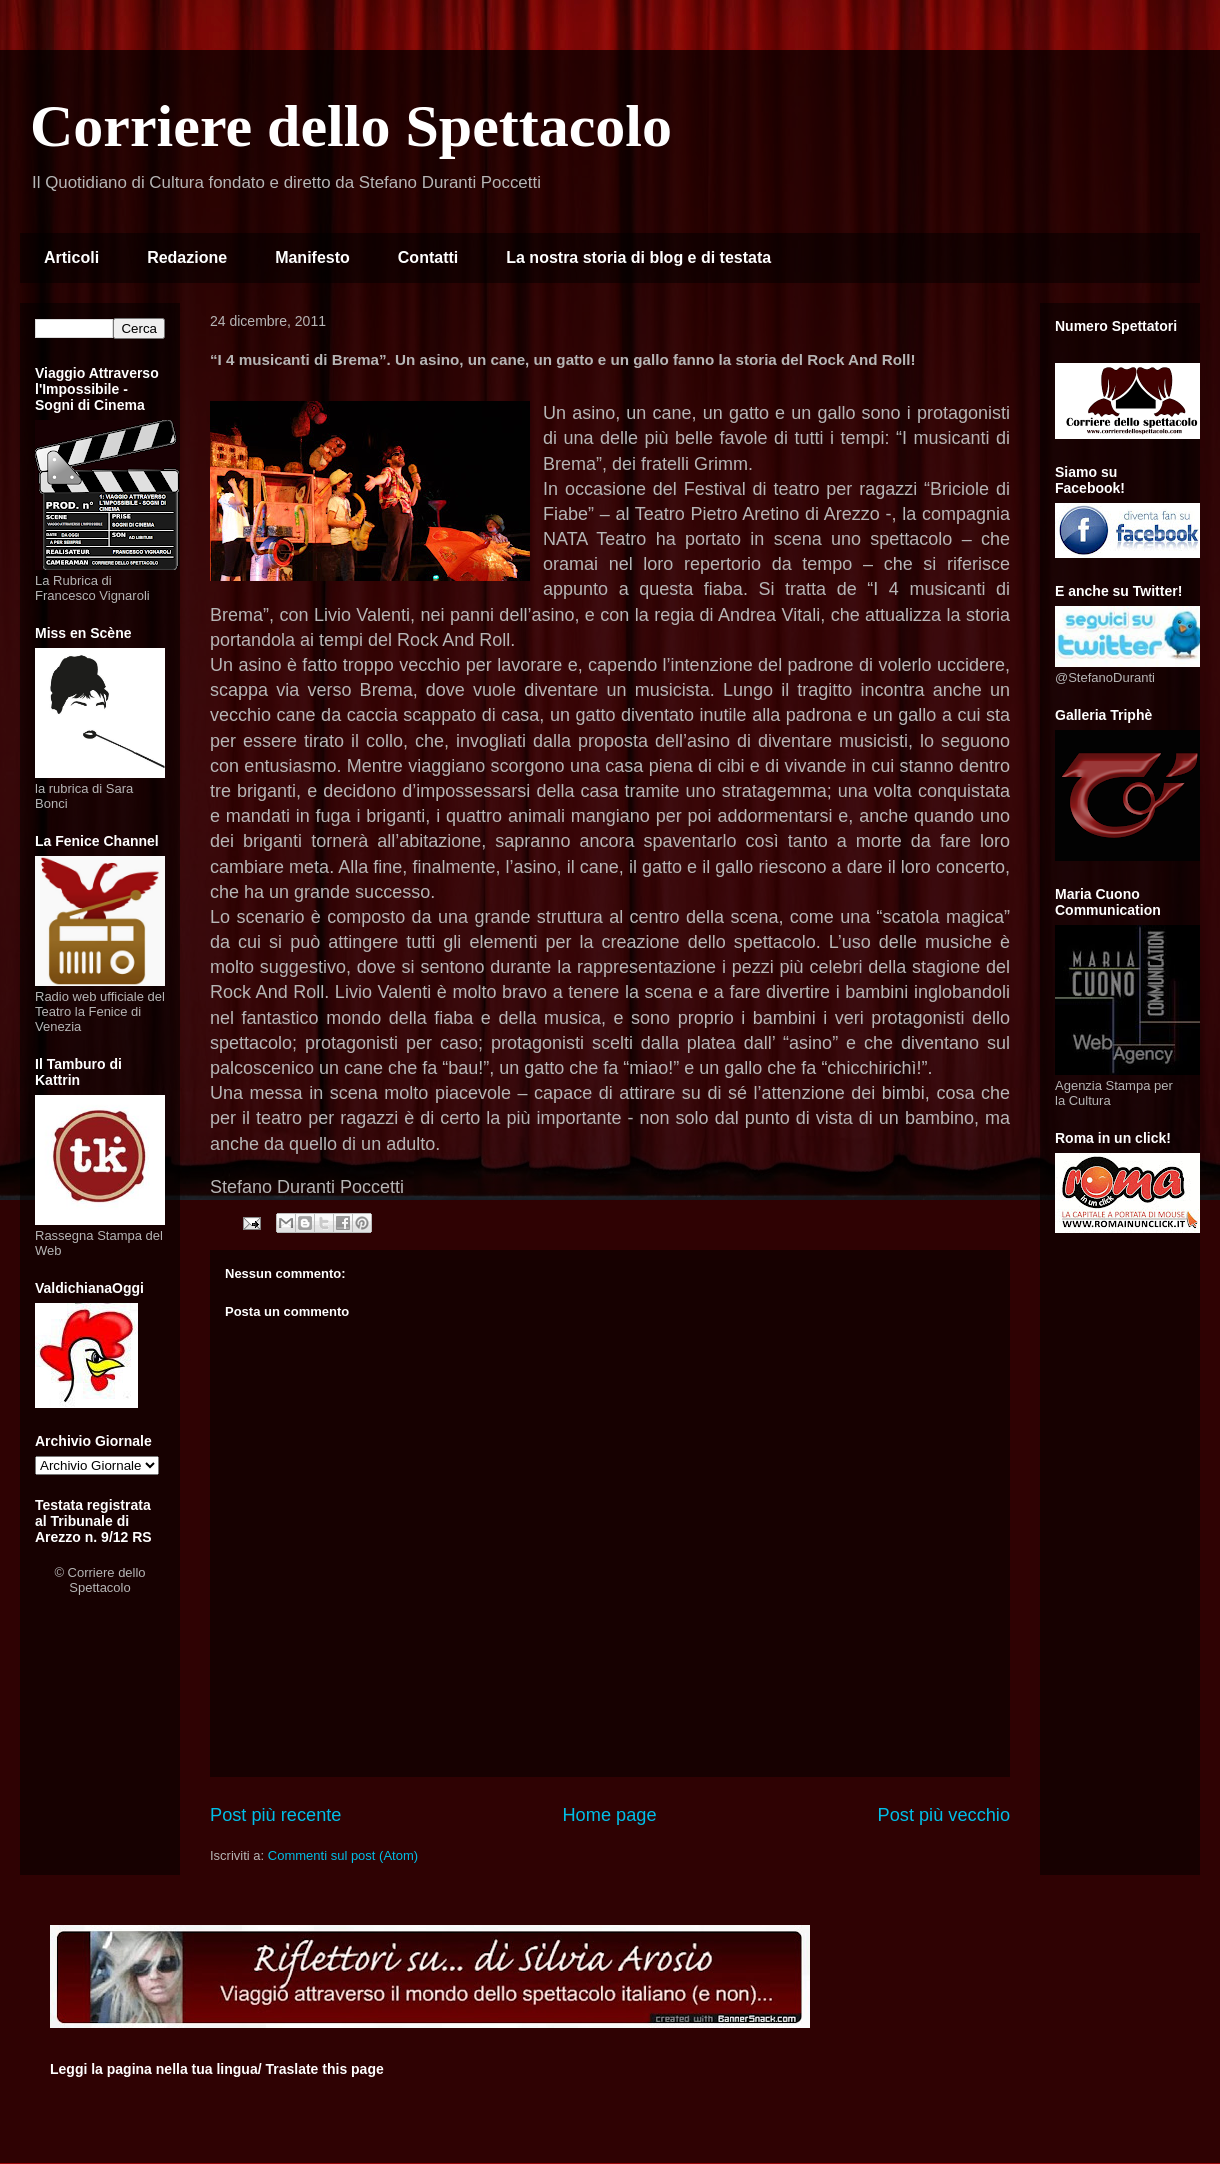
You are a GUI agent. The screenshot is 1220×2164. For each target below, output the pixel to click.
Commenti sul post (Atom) (343, 1855)
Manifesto (312, 257)
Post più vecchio (944, 1815)
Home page (609, 1815)
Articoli (71, 257)
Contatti (428, 257)
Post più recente (275, 1815)
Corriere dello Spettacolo (351, 126)
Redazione (187, 257)
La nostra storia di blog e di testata (638, 257)
